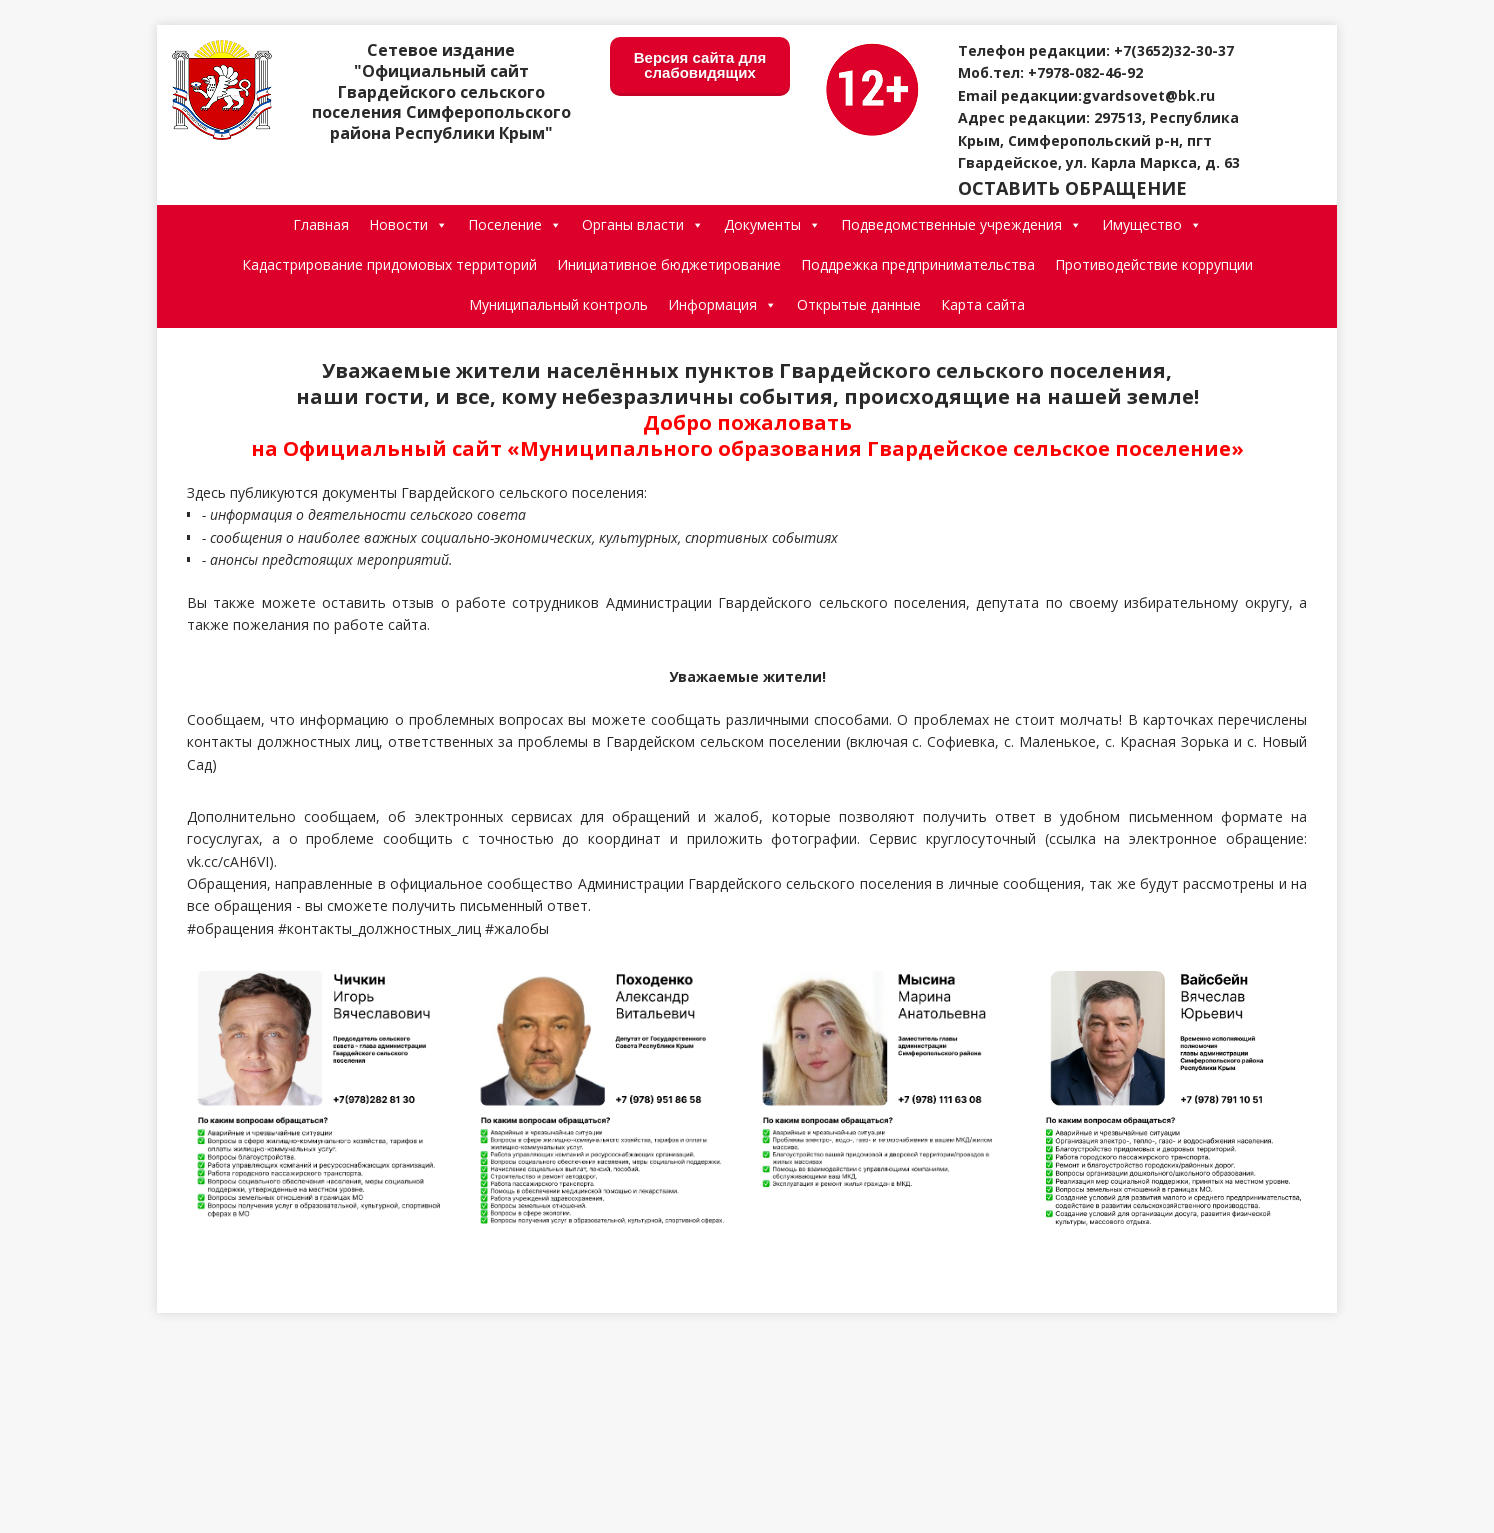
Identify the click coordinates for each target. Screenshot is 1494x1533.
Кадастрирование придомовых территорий (389, 264)
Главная (321, 224)
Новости (408, 224)
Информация (722, 304)
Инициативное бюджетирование (669, 264)
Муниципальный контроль (558, 304)
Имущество (1152, 224)
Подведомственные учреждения (961, 224)
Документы (772, 224)
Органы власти (643, 224)
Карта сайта (983, 304)
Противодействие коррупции (1154, 264)
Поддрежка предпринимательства (918, 264)
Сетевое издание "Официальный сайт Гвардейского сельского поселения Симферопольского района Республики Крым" (441, 91)
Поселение (515, 224)
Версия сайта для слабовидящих (700, 65)
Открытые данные (859, 304)
